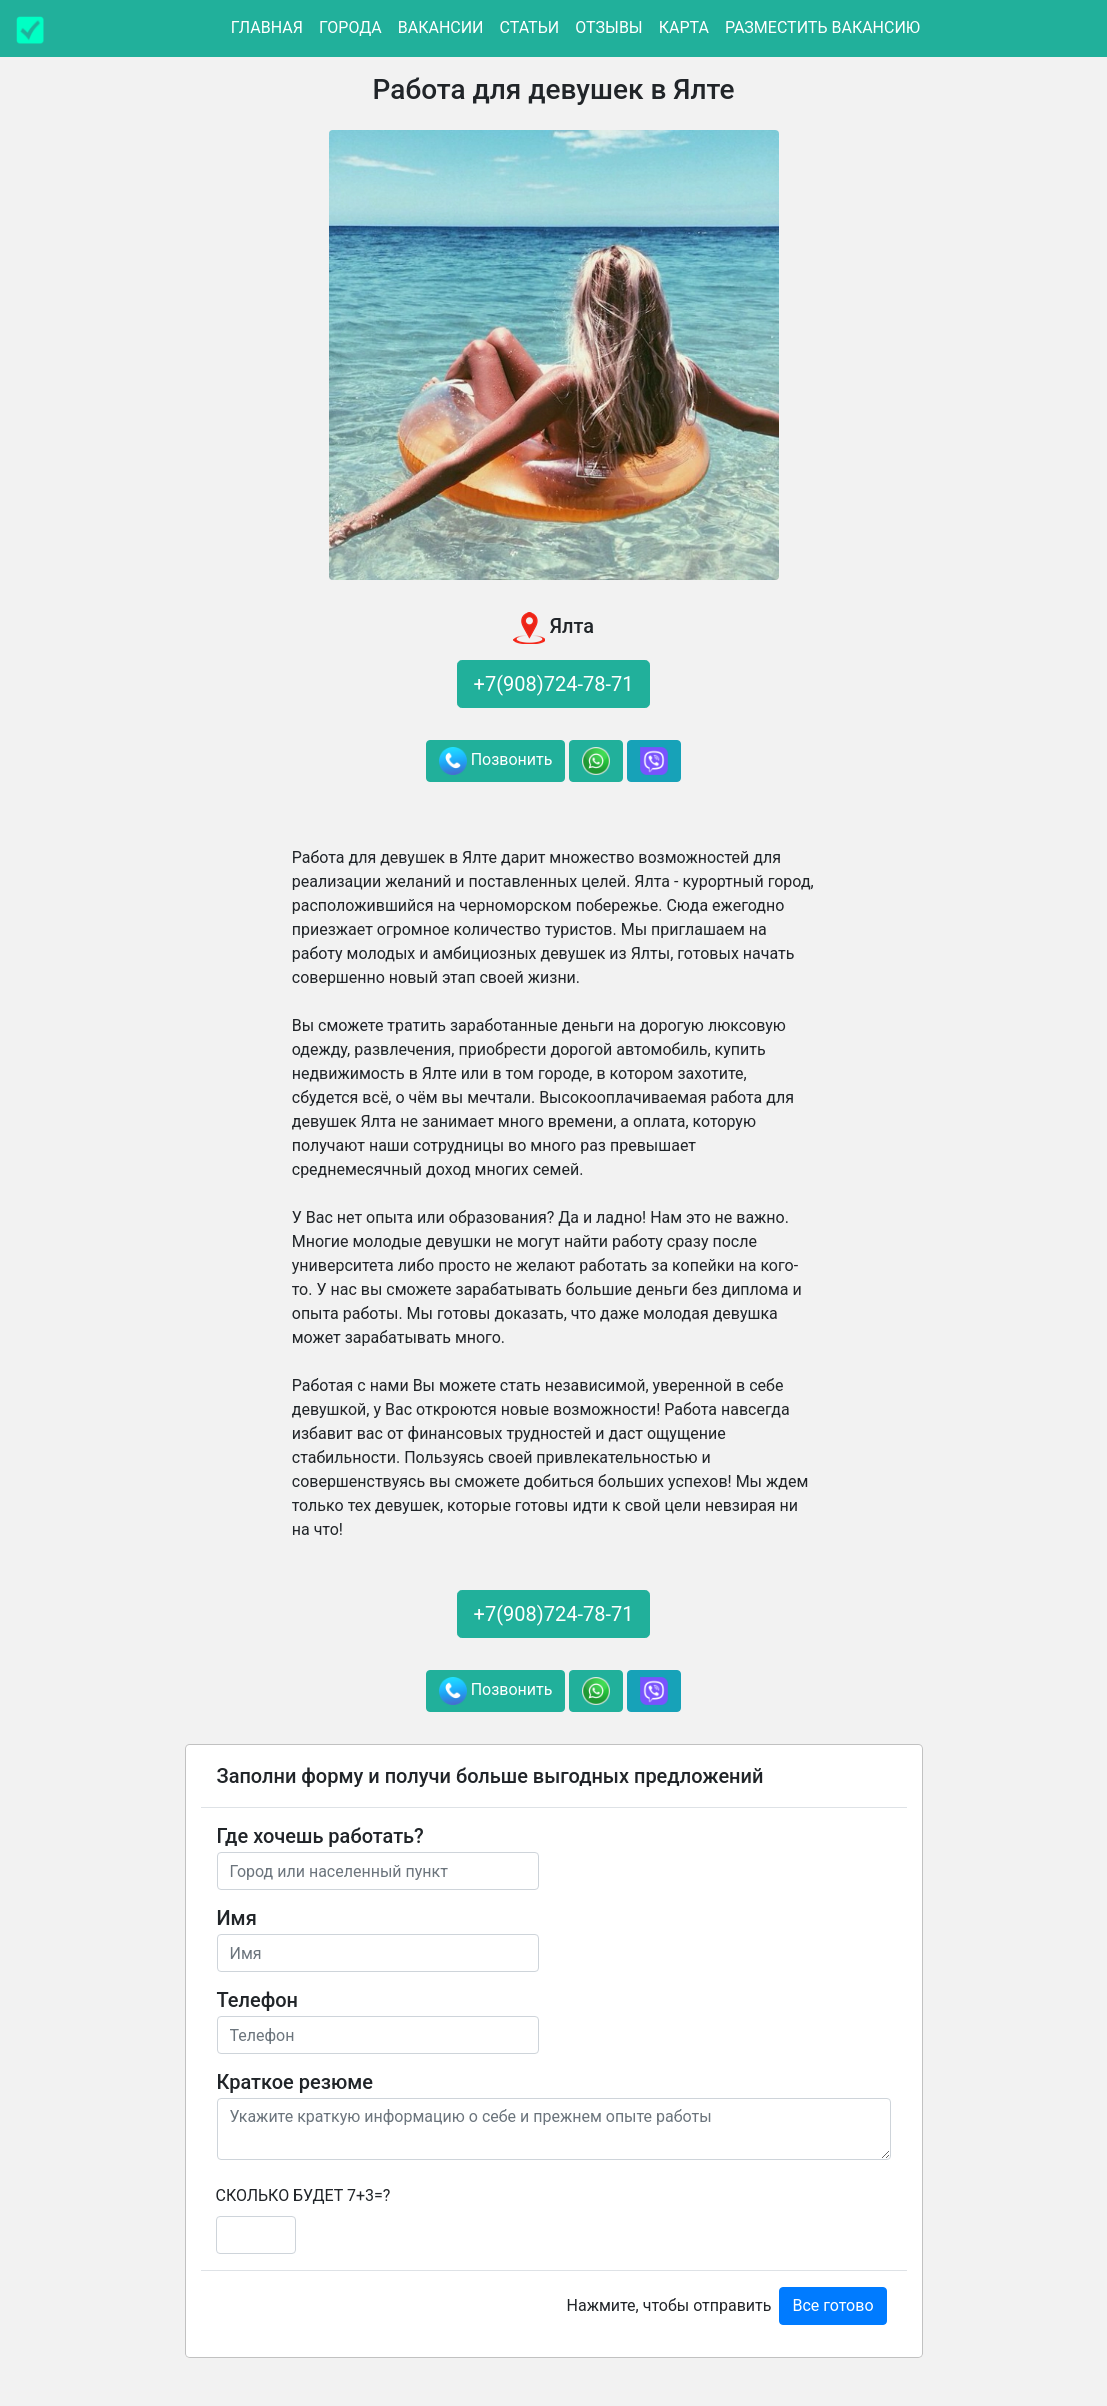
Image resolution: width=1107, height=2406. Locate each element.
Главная (267, 27)
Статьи (530, 27)
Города (350, 27)
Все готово (832, 2305)
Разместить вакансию (822, 27)
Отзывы (608, 27)
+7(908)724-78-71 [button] (554, 684)
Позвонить (496, 761)
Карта (684, 27)
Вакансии (441, 27)
